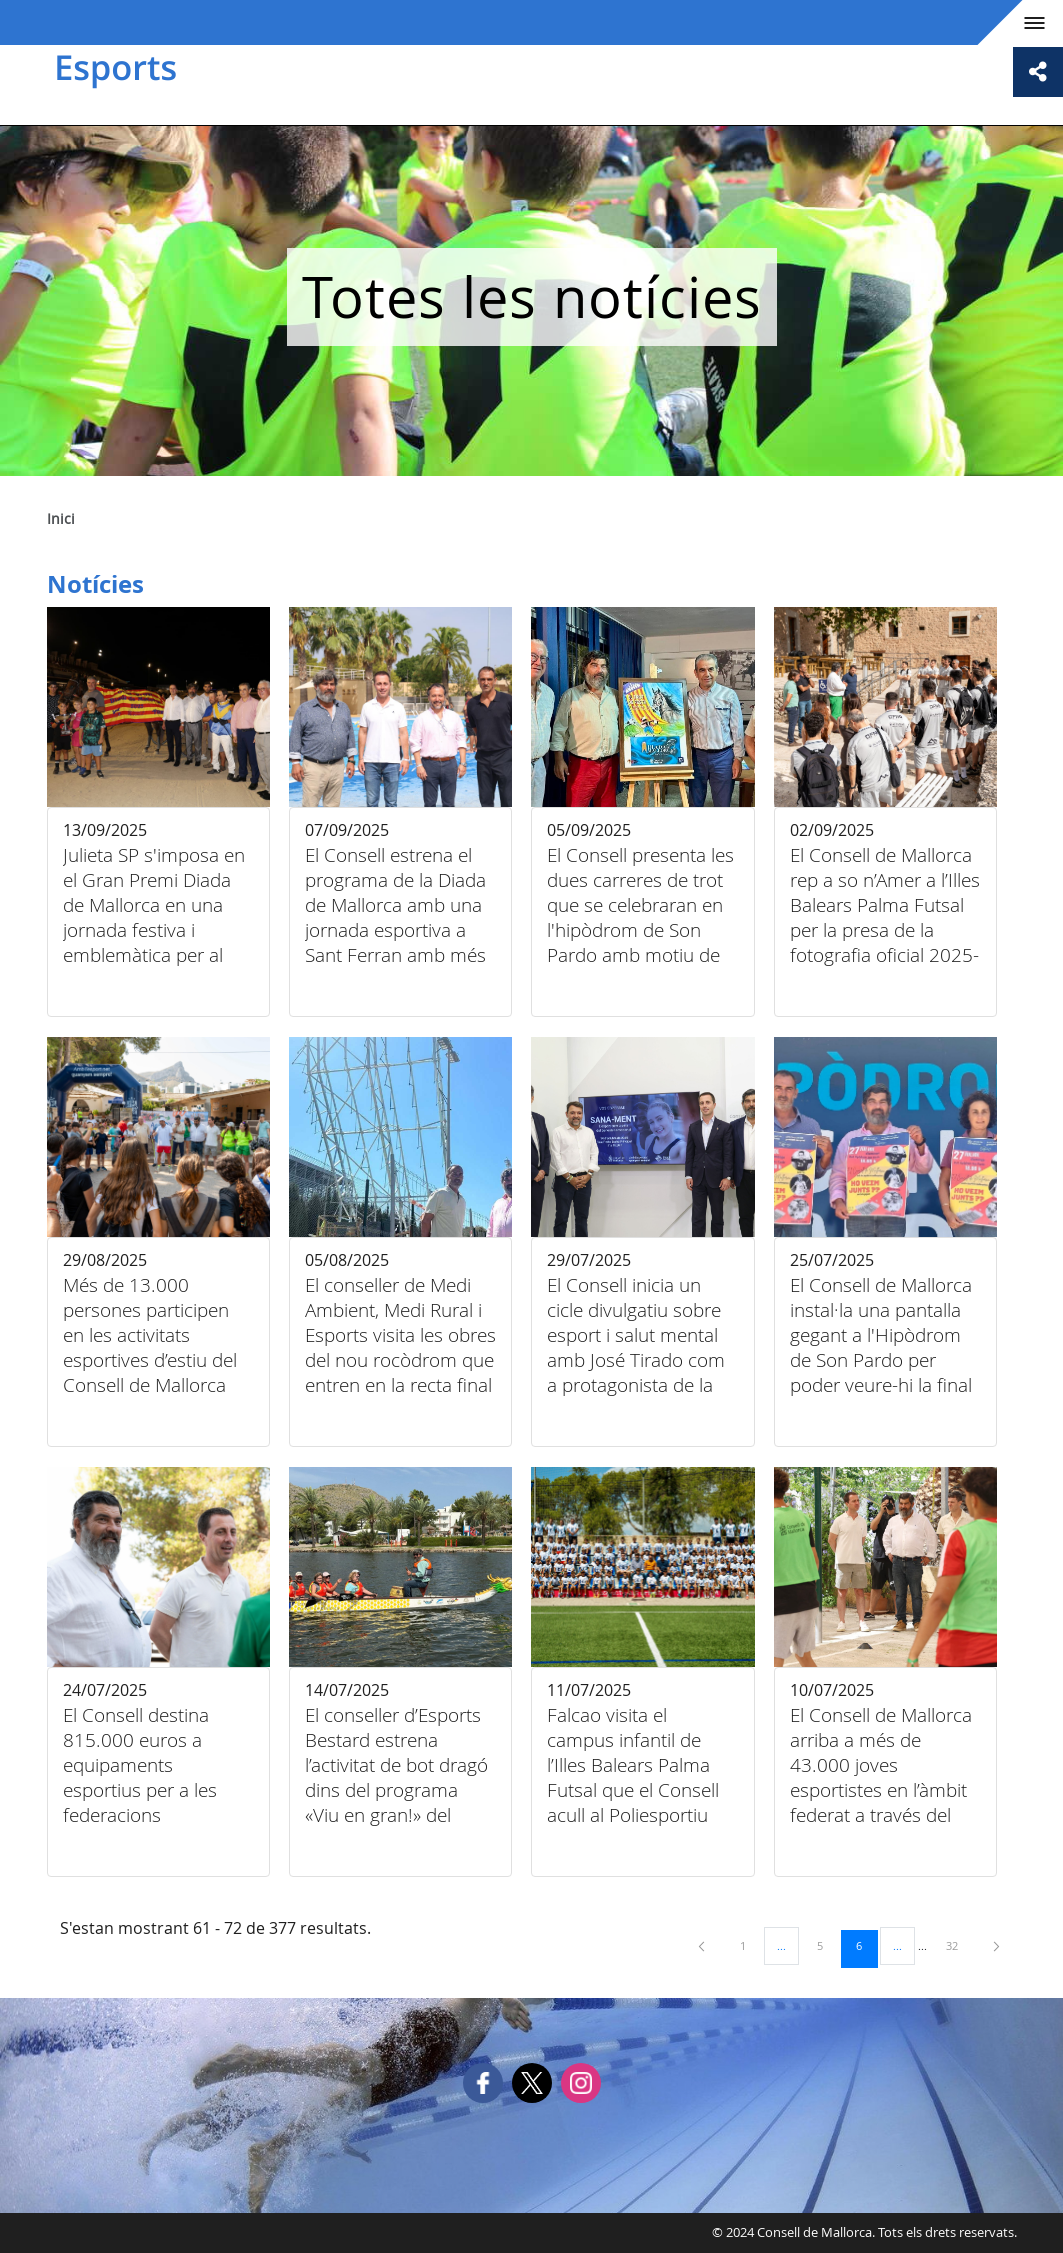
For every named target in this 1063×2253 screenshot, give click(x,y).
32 (959, 1945)
